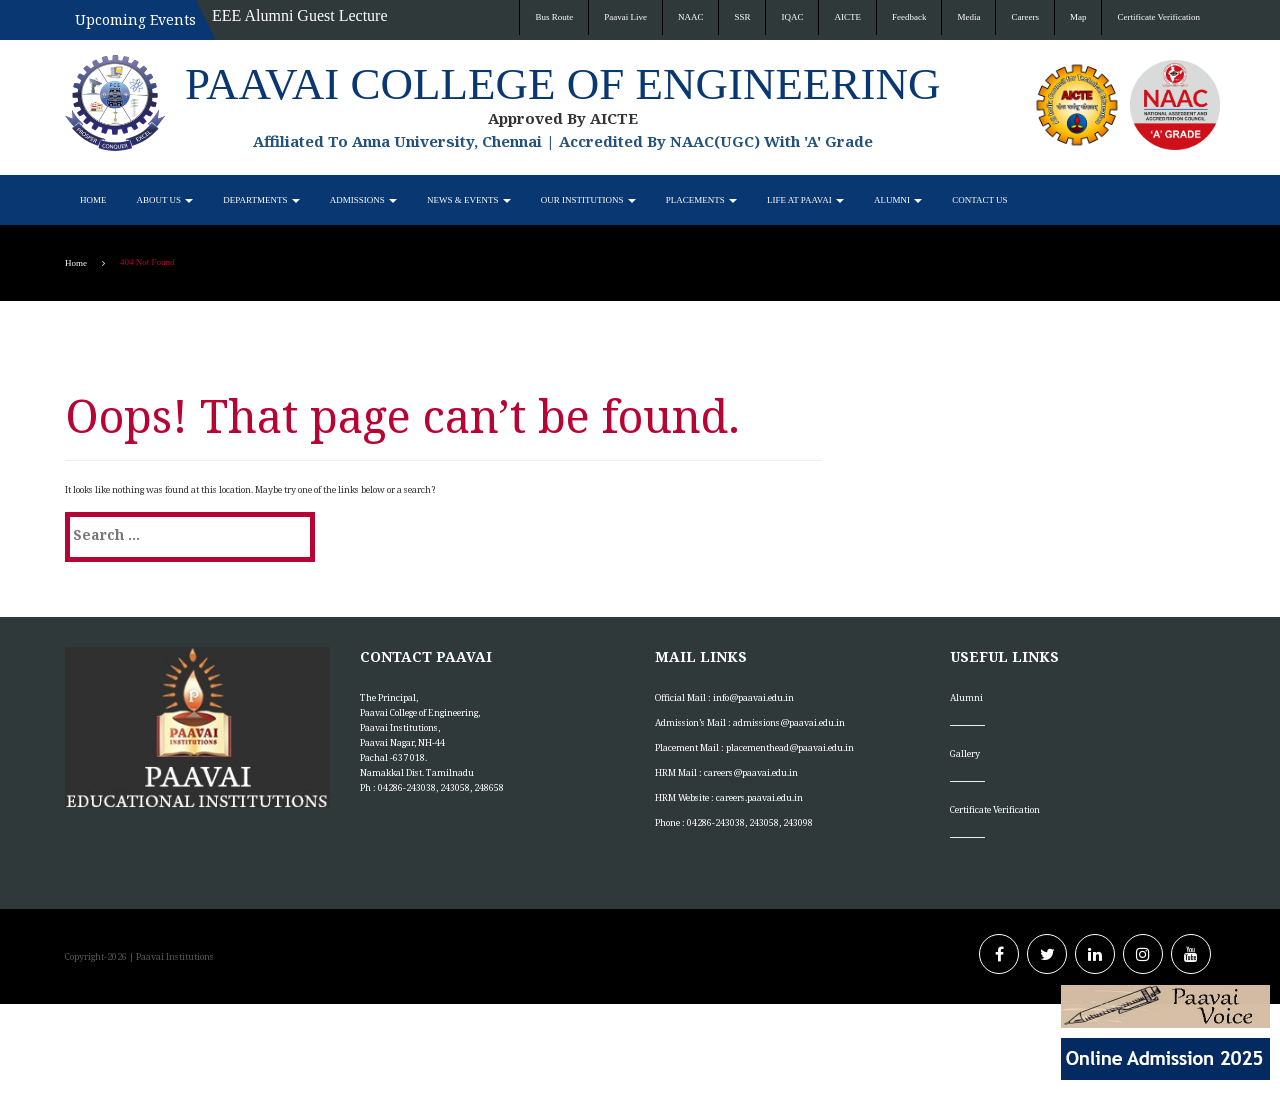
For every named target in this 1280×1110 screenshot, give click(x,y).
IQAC (792, 17)
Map (1078, 17)
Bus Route (554, 17)
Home (93, 200)
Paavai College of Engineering (562, 84)
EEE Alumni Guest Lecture (300, 15)
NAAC (691, 17)
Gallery (965, 753)
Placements (701, 200)
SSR (742, 17)
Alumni (898, 200)
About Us (165, 200)
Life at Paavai (805, 200)
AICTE (847, 17)
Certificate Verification (1158, 17)
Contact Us (979, 200)
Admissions (363, 200)
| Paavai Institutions (170, 956)
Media (968, 17)
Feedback (909, 17)
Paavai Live (625, 17)
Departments (261, 200)
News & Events (469, 200)
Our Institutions (588, 200)
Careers (1024, 17)
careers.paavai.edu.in (759, 797)
